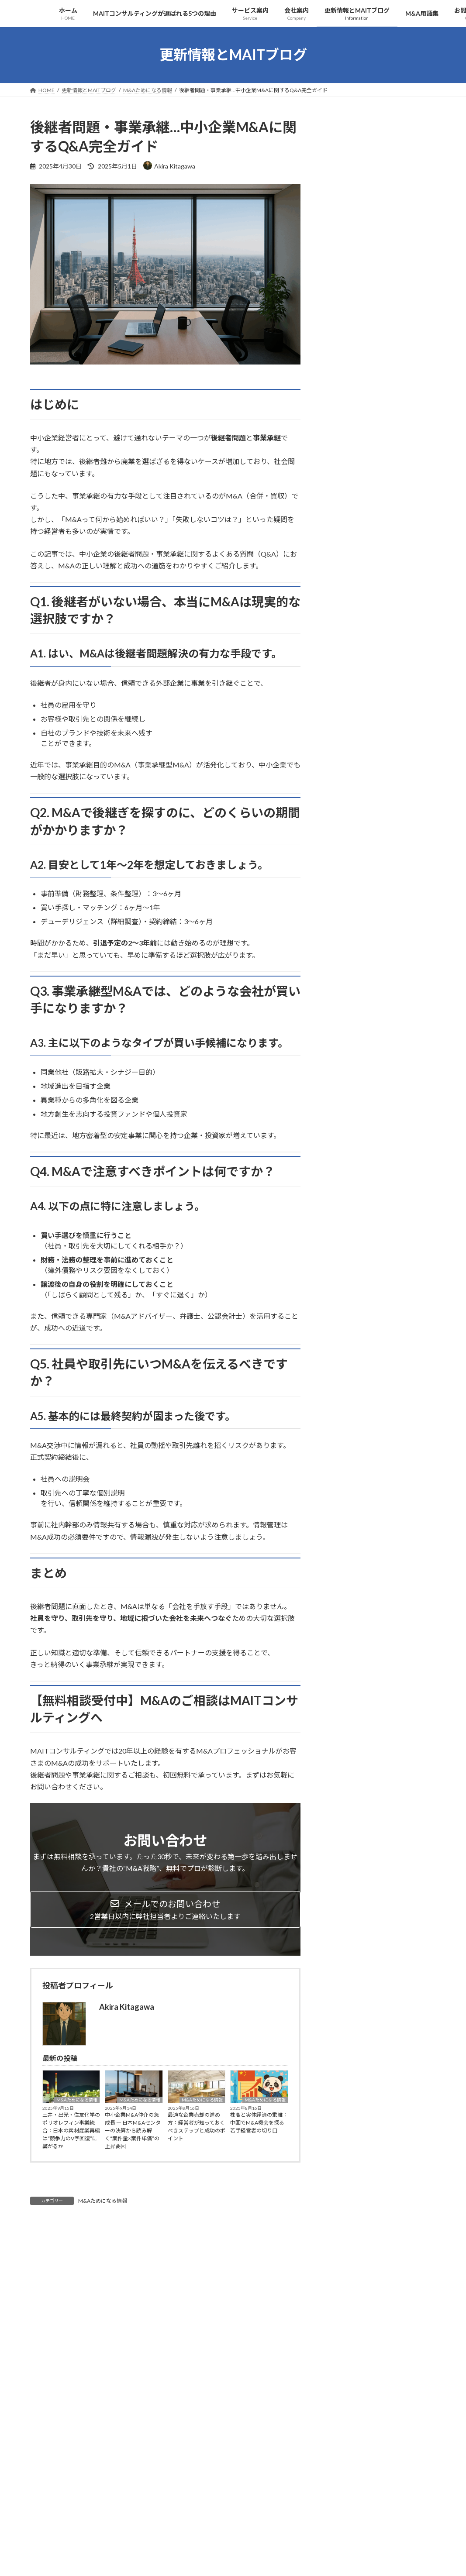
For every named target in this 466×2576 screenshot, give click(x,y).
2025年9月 (344, 675)
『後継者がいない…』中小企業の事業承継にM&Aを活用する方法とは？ (378, 427)
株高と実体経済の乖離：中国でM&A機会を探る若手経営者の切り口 (259, 2123)
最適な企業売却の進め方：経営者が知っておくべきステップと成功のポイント (196, 2127)
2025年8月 (344, 693)
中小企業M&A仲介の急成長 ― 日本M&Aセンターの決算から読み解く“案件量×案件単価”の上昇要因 (133, 2131)
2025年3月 (344, 781)
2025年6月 (344, 729)
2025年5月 (344, 746)
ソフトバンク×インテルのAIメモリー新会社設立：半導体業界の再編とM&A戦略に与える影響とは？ (379, 615)
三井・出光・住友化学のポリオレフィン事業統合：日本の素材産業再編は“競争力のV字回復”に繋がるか (71, 2131)
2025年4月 (344, 764)
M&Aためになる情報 (76, 2099)
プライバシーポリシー (64, 2487)
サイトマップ (123, 2487)
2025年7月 (344, 711)
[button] (165, 1909)
